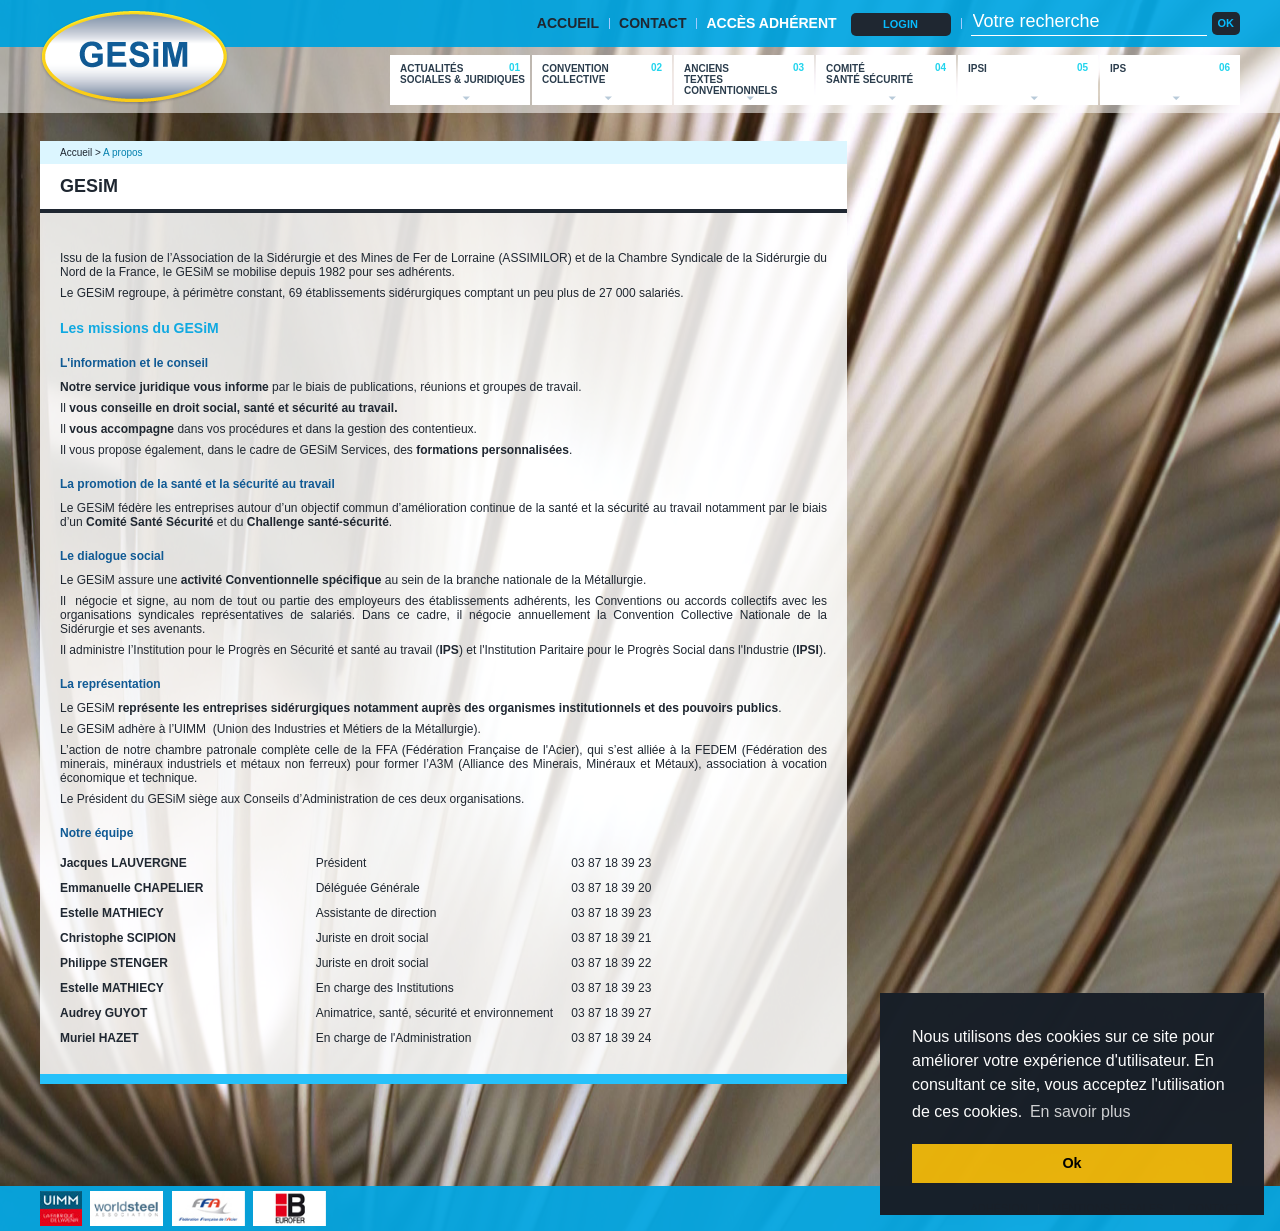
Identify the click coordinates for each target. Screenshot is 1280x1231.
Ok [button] (1071, 1163)
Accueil (76, 152)
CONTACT (652, 23)
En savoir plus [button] (1080, 1111)
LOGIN (900, 24)
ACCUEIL (568, 23)
